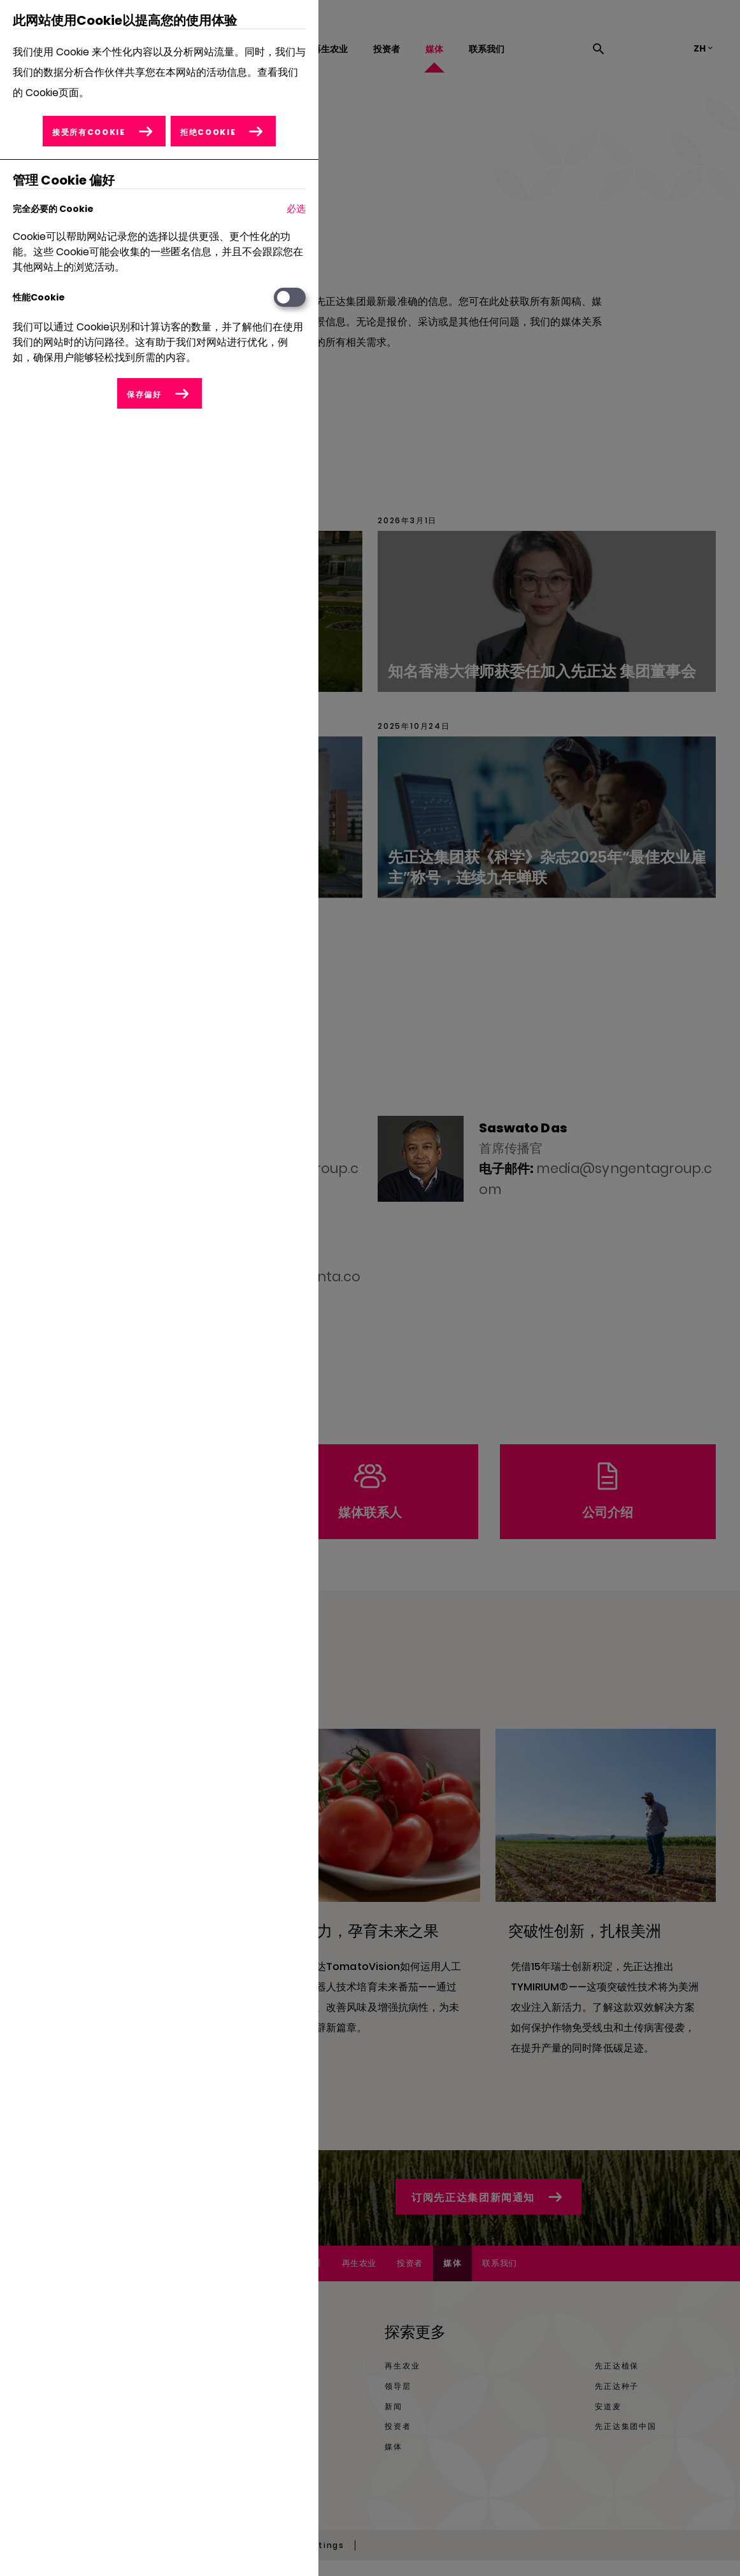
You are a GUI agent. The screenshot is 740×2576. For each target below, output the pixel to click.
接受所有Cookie (88, 132)
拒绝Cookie (208, 132)
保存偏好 (144, 394)
